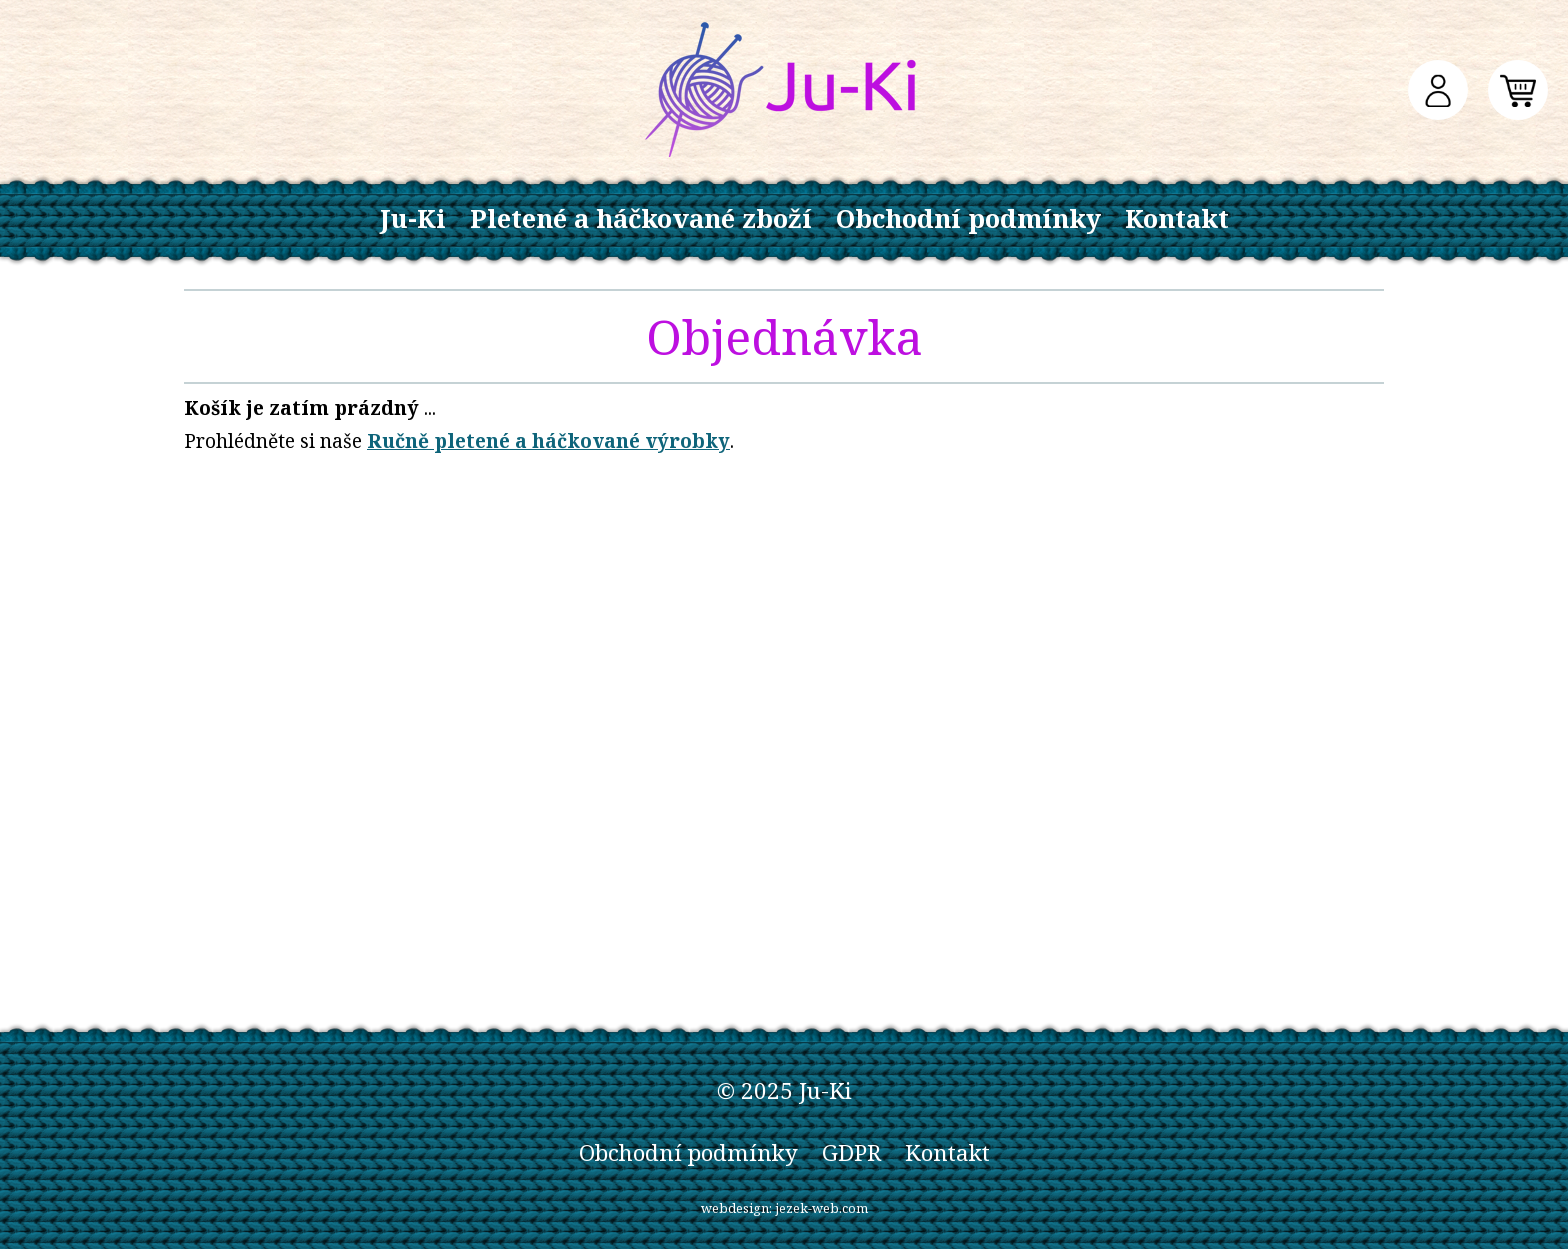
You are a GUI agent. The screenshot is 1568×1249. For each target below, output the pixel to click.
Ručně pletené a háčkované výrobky (548, 440)
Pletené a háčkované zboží (641, 218)
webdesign (735, 1208)
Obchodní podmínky (968, 218)
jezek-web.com (821, 1208)
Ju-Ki (413, 218)
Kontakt (1177, 218)
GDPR (851, 1152)
